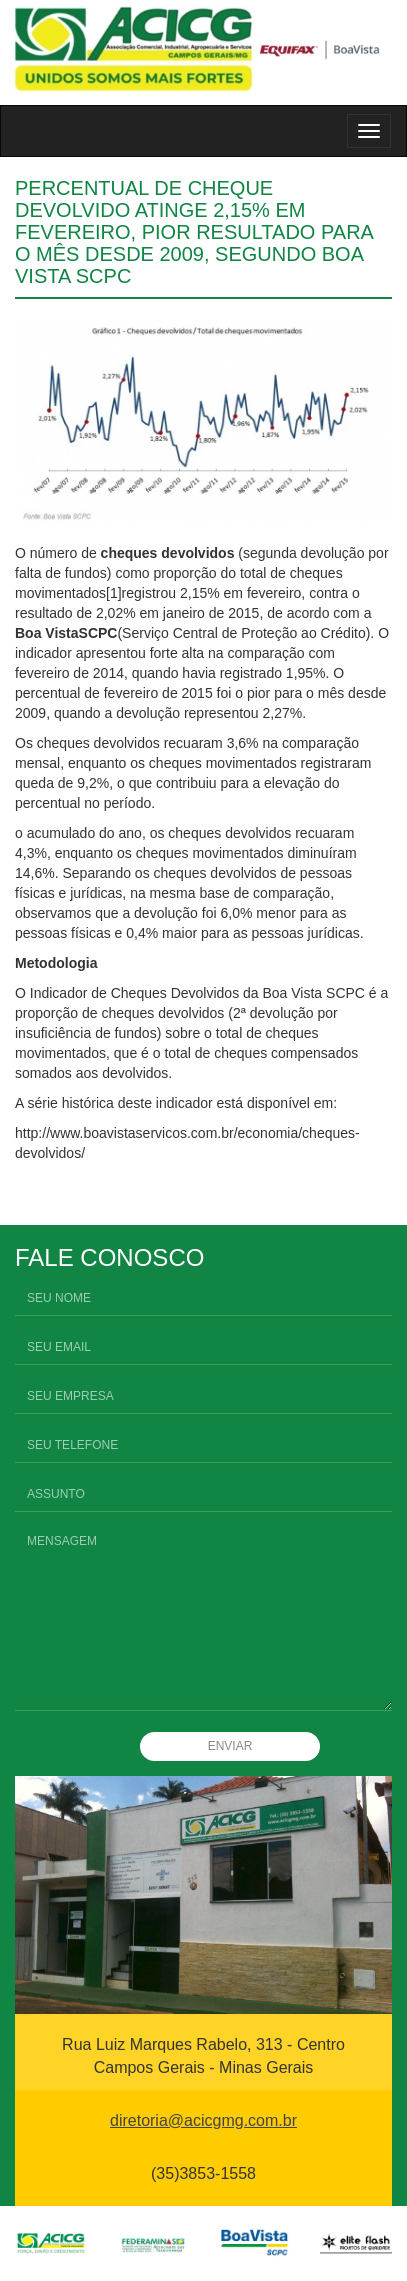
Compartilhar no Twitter (86, 1198)
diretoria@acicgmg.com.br (203, 2120)
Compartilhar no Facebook (37, 1198)
